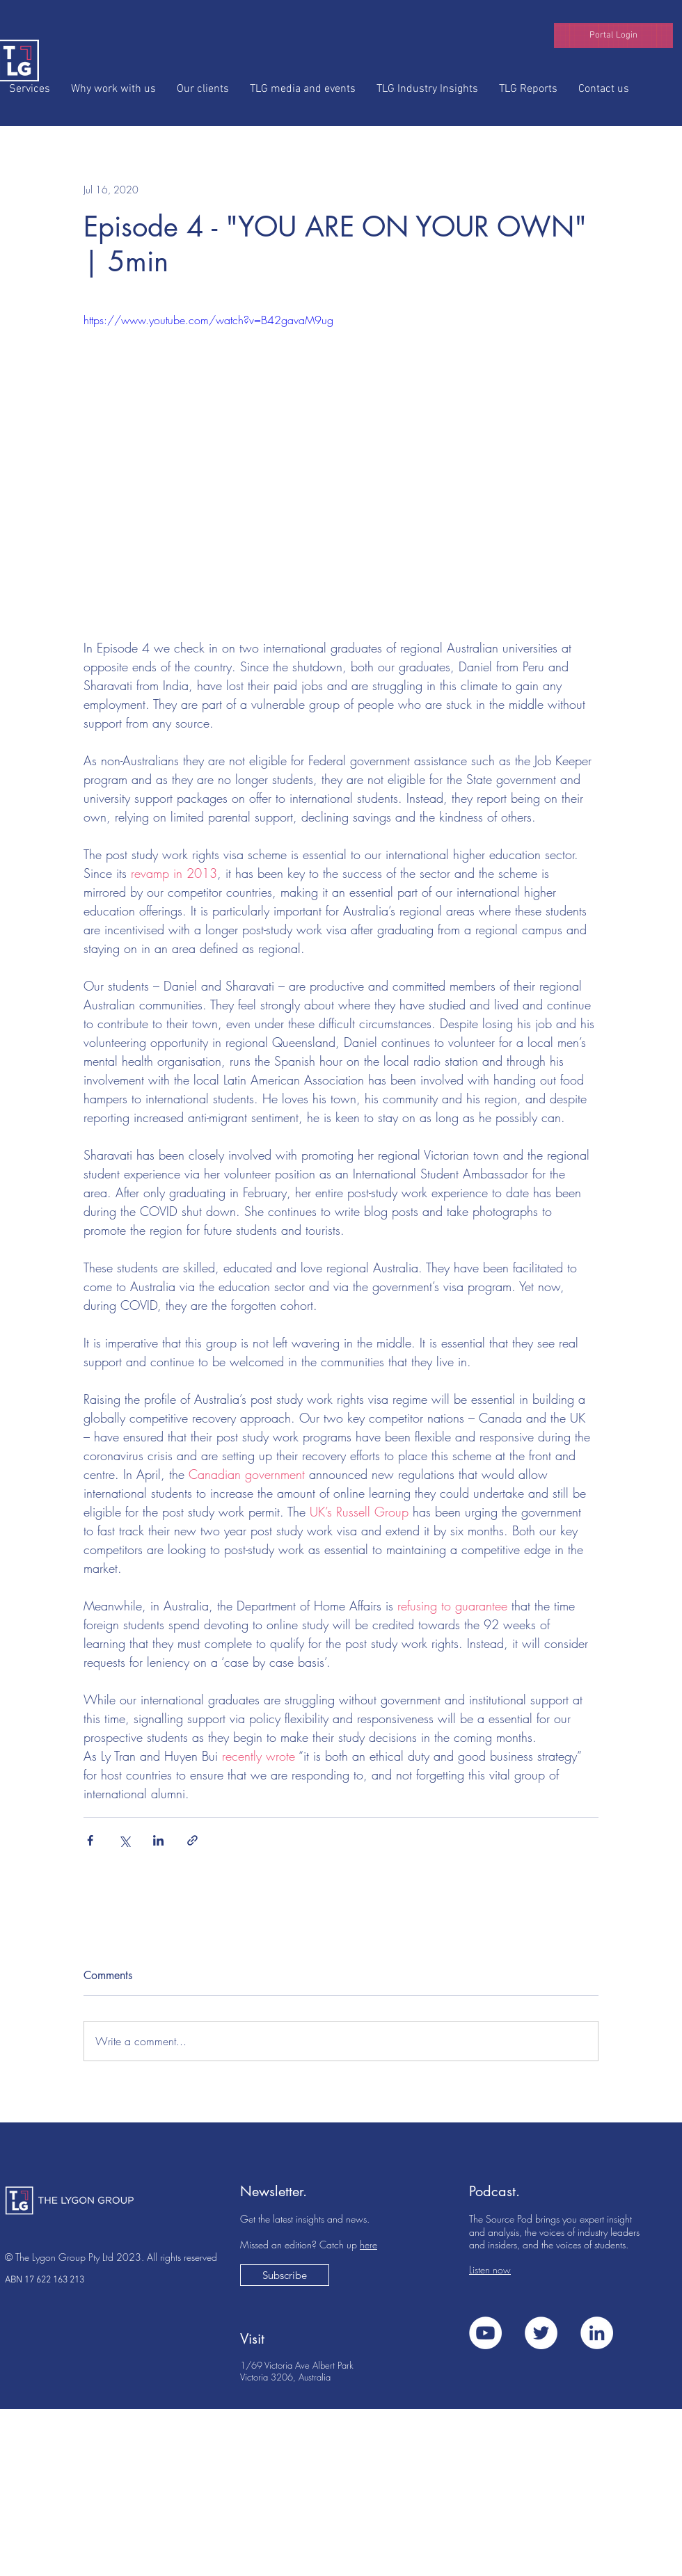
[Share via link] (192, 1840)
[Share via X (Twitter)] (124, 1840)
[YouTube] (485, 2333)
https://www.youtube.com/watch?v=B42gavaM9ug (208, 320)
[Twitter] (541, 2333)
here (368, 2244)
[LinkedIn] (596, 2333)
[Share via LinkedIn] (158, 1840)
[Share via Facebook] (90, 1840)
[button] (613, 35)
